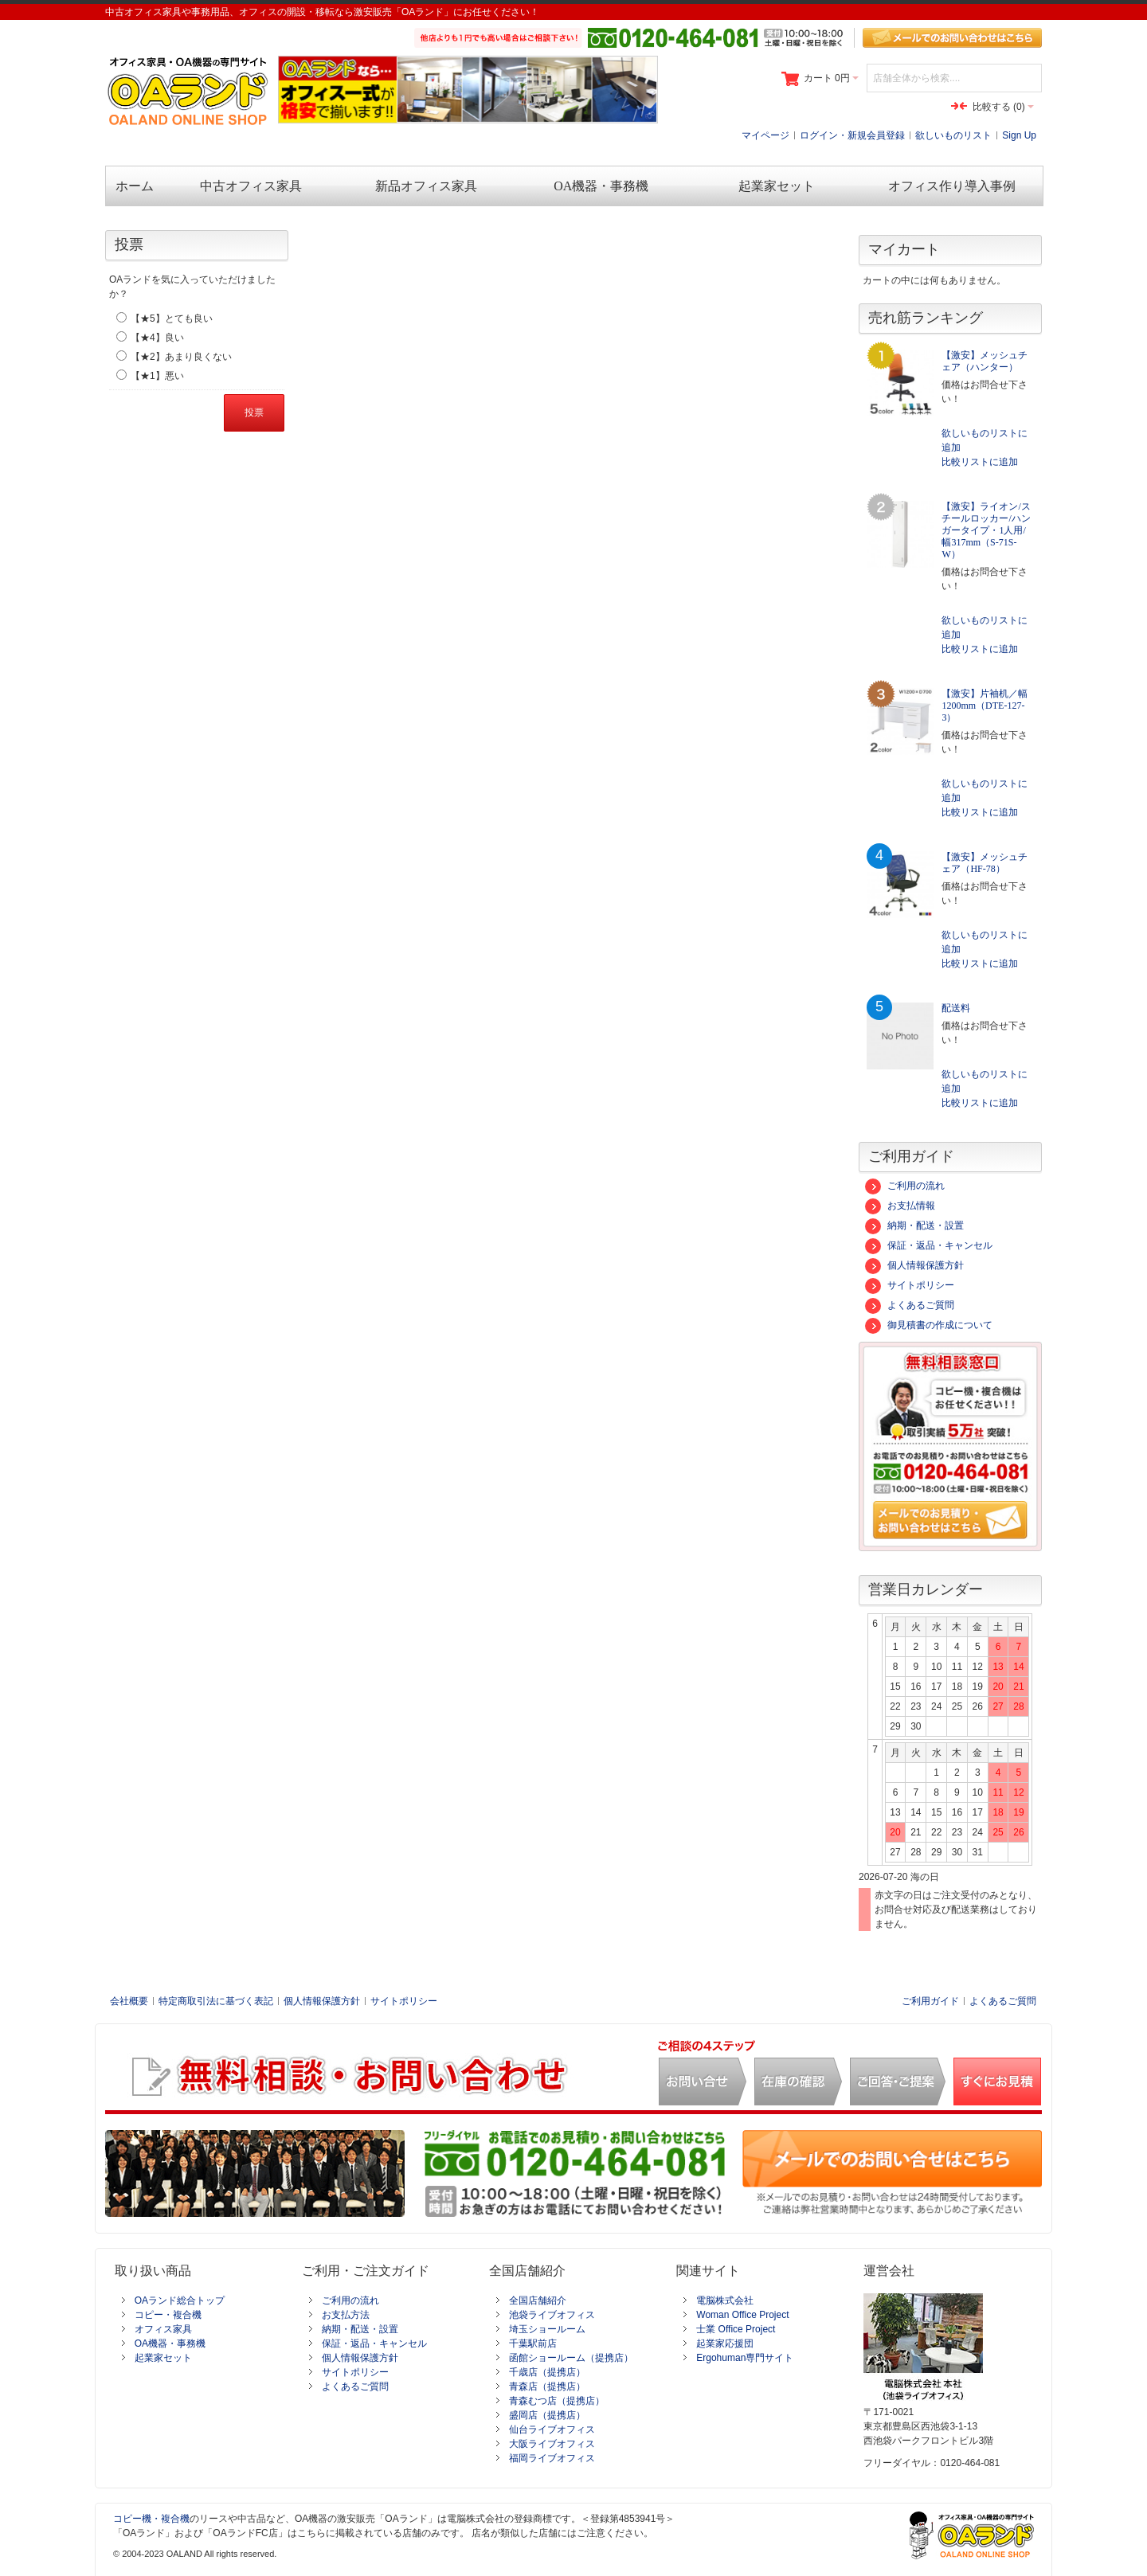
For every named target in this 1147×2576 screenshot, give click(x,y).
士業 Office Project (735, 2329)
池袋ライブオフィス (552, 2314)
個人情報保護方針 (914, 1265)
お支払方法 (346, 2314)
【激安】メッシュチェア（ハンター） (984, 361)
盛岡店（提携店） (547, 2415)
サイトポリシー (909, 1285)
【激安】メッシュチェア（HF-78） (984, 862)
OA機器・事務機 (170, 2343)
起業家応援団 (725, 2343)
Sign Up (1019, 135)
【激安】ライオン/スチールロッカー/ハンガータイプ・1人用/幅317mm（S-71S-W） (985, 530)
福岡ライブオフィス (552, 2458)
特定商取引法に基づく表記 (216, 2001)
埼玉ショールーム (547, 2329)
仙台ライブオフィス (552, 2429)
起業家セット (163, 2357)
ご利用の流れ (905, 1185)
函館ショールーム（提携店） (571, 2357)
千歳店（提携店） (547, 2372)
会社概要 (129, 2001)
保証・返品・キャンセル (928, 1245)
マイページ (765, 135)
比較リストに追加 (979, 461)
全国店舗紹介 (537, 2300)
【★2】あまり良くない (181, 356)
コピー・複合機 (168, 2314)
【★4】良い (157, 337)
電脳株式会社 (725, 2300)
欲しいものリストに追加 (984, 440)
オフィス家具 (163, 2329)
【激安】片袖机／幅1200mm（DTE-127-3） (984, 705)
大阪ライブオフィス (552, 2443)
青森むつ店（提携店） (557, 2400)
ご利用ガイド (930, 2001)
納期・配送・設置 (914, 1225)
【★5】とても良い (172, 318)
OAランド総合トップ (180, 2300)
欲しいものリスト (953, 135)
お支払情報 (900, 1205)
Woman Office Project (742, 2314)
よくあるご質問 (909, 1305)
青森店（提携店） (547, 2386)
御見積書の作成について (928, 1325)
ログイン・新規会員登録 (852, 135)
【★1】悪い (157, 375)
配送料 (955, 1008)
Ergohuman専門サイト (744, 2357)
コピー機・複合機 (151, 2518)
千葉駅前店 (533, 2343)
